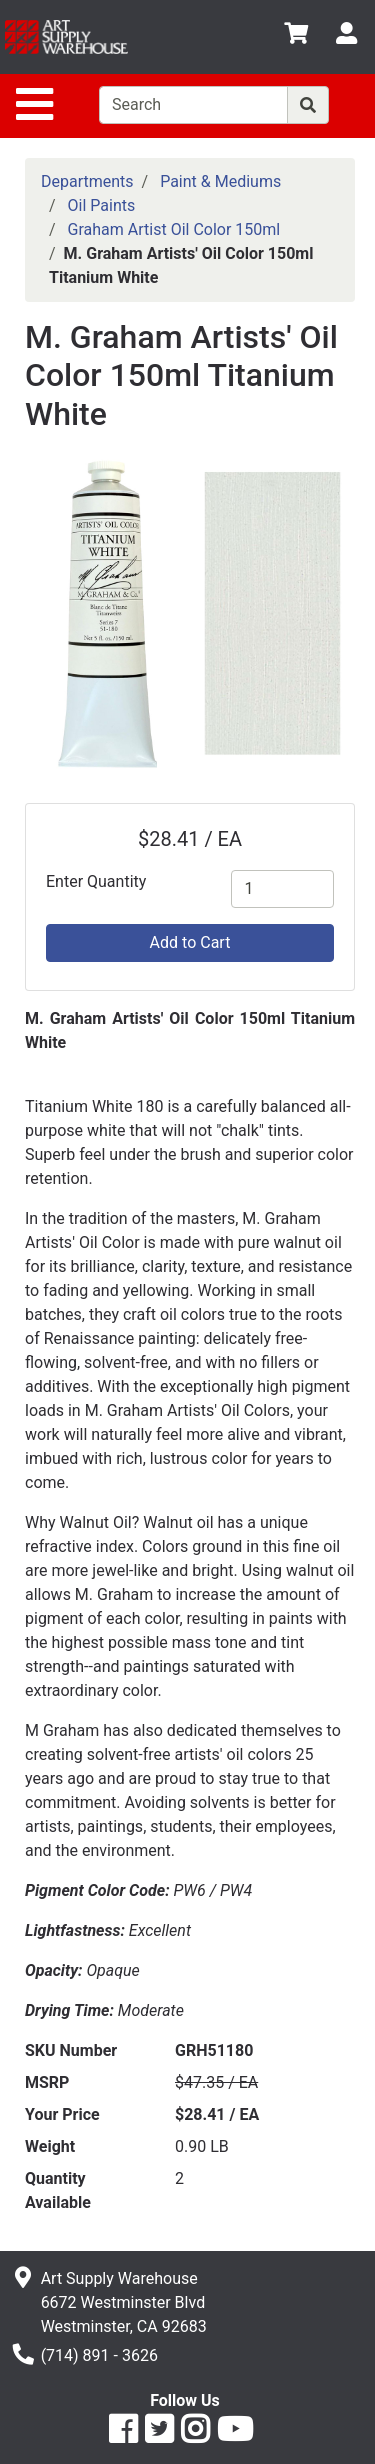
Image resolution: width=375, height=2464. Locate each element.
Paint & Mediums (220, 181)
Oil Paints (102, 205)
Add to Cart (190, 942)
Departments (87, 181)
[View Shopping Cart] (296, 36)
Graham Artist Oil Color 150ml (174, 229)
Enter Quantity (96, 881)
